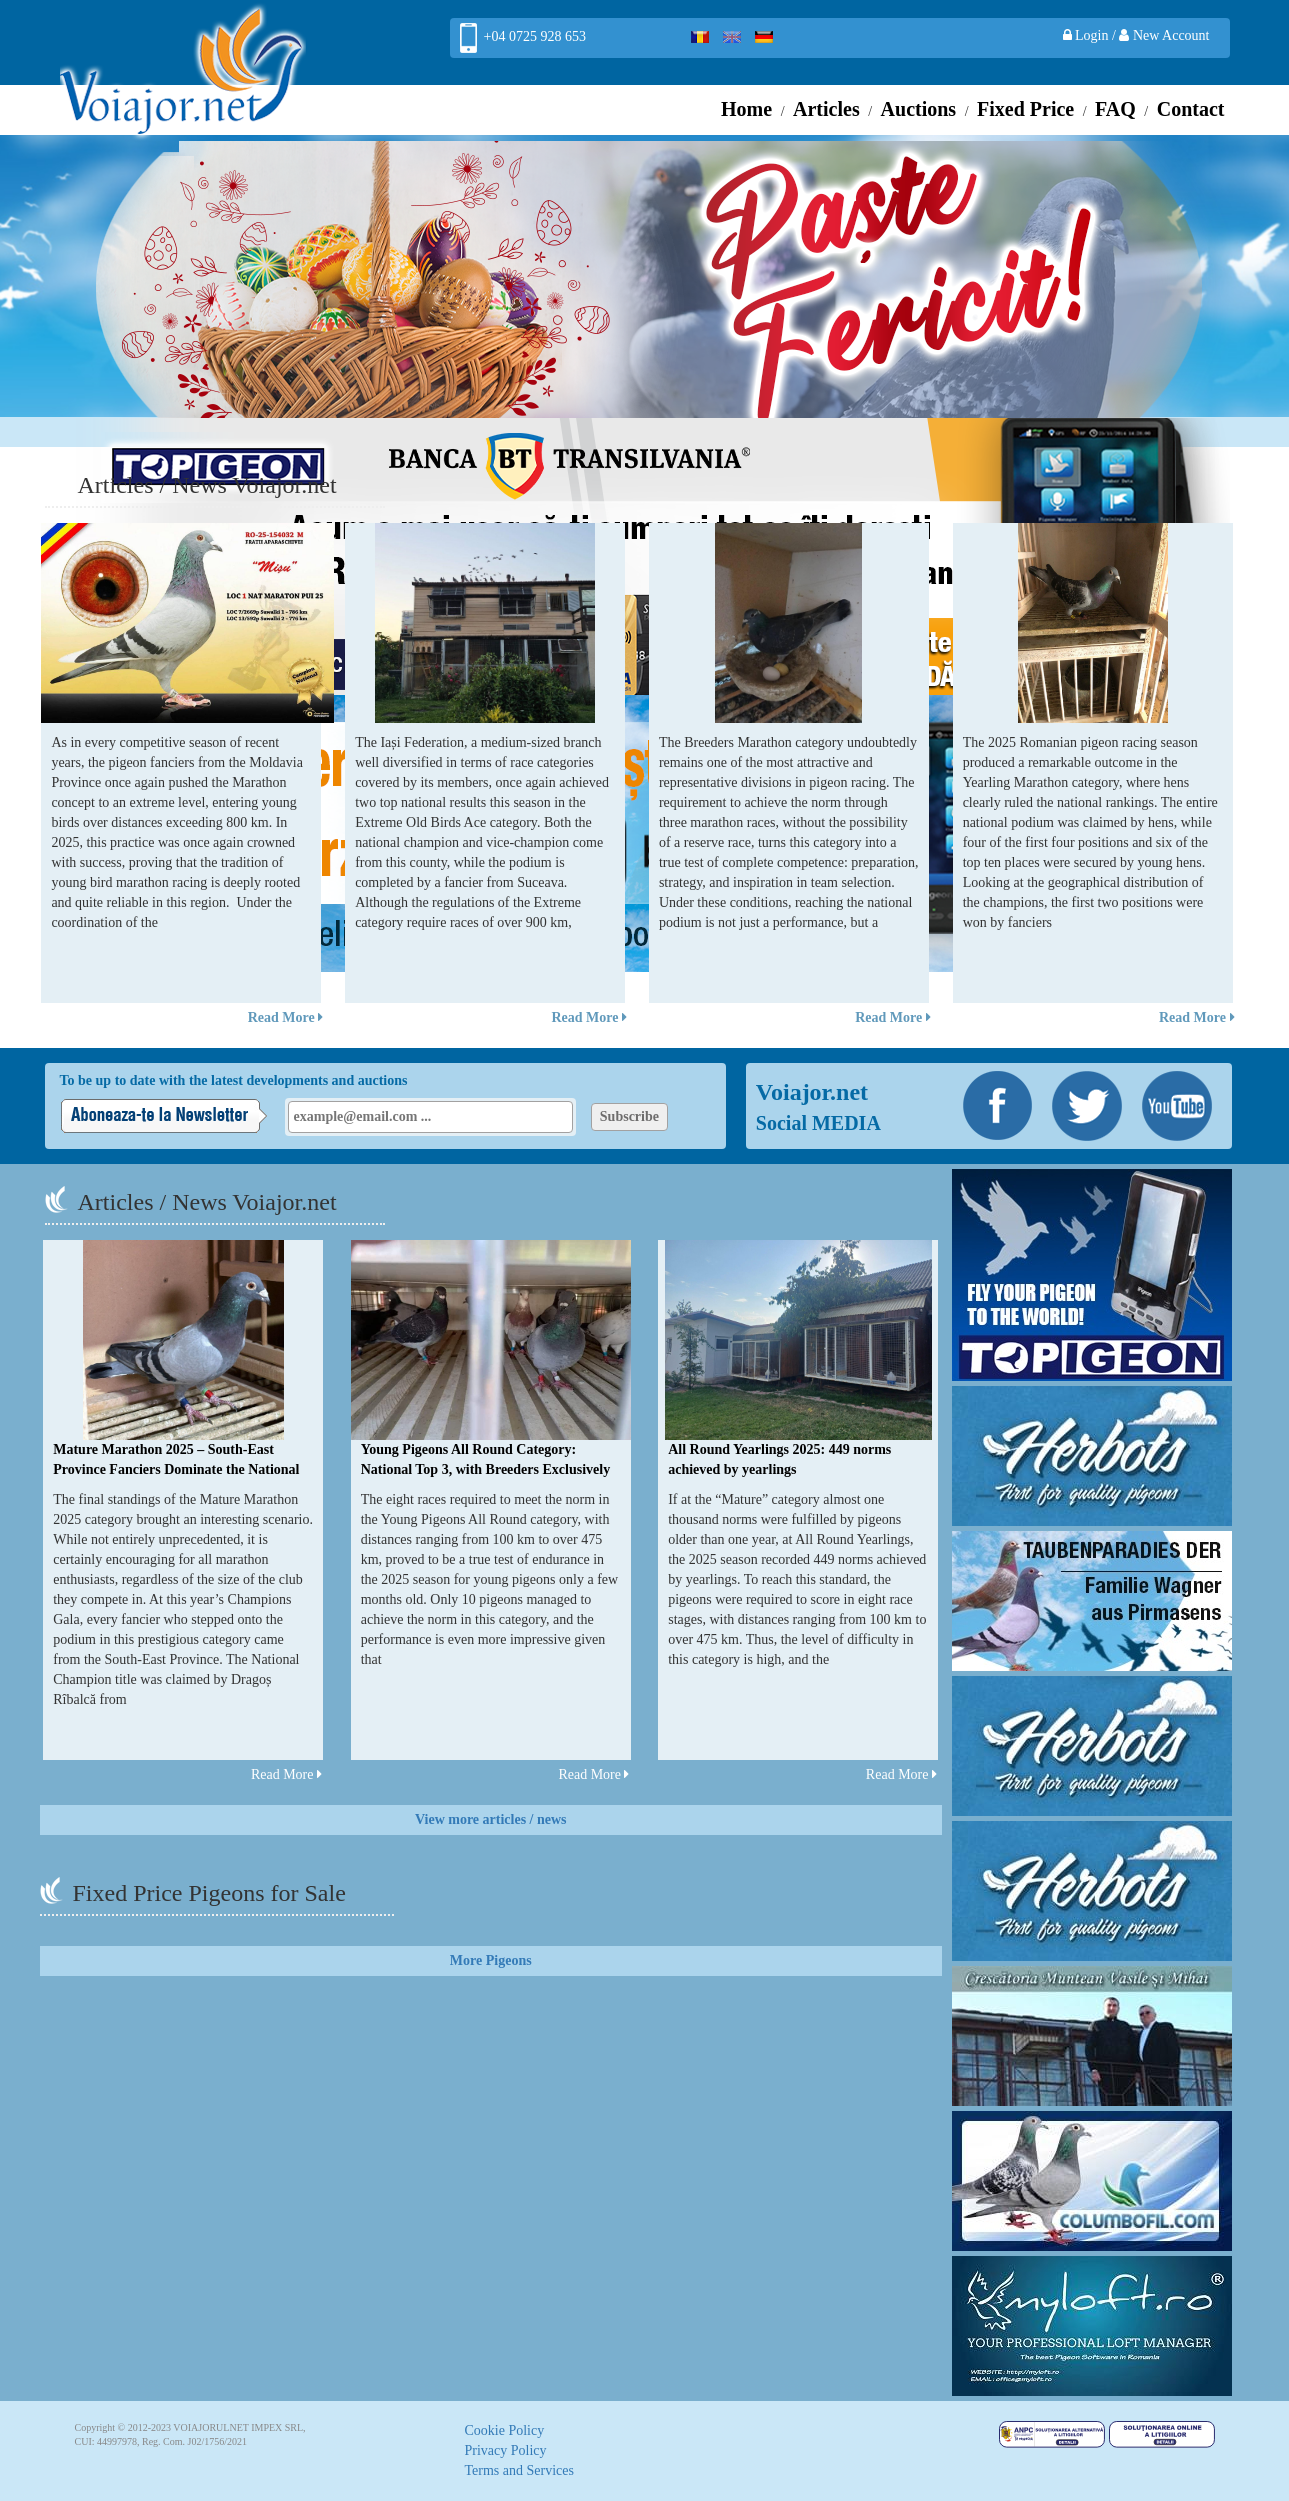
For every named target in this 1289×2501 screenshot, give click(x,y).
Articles (826, 109)
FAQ (1115, 109)
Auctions (919, 109)
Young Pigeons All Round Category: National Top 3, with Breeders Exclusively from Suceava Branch (485, 1469)
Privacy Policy (506, 2450)
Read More (286, 1017)
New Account (1164, 35)
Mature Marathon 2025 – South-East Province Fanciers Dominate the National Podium (176, 1469)
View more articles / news (491, 1819)
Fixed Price (1025, 109)
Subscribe (629, 1116)
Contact (1191, 109)
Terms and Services (519, 2470)
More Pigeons (491, 1960)
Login (1087, 35)
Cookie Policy (505, 2430)
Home (746, 109)
